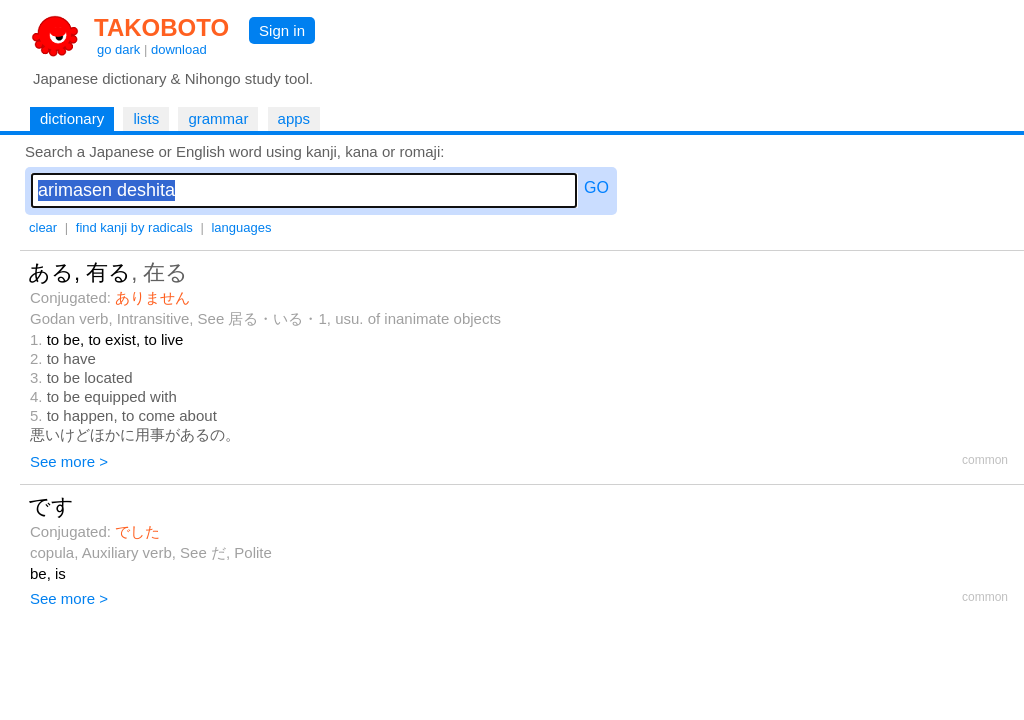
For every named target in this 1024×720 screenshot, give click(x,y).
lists (146, 118)
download (179, 49)
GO (596, 187)
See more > (69, 461)
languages (241, 227)
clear (43, 227)
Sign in (282, 30)
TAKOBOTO (161, 27)
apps (294, 118)
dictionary (72, 118)
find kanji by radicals (134, 227)
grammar (218, 118)
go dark (118, 49)
